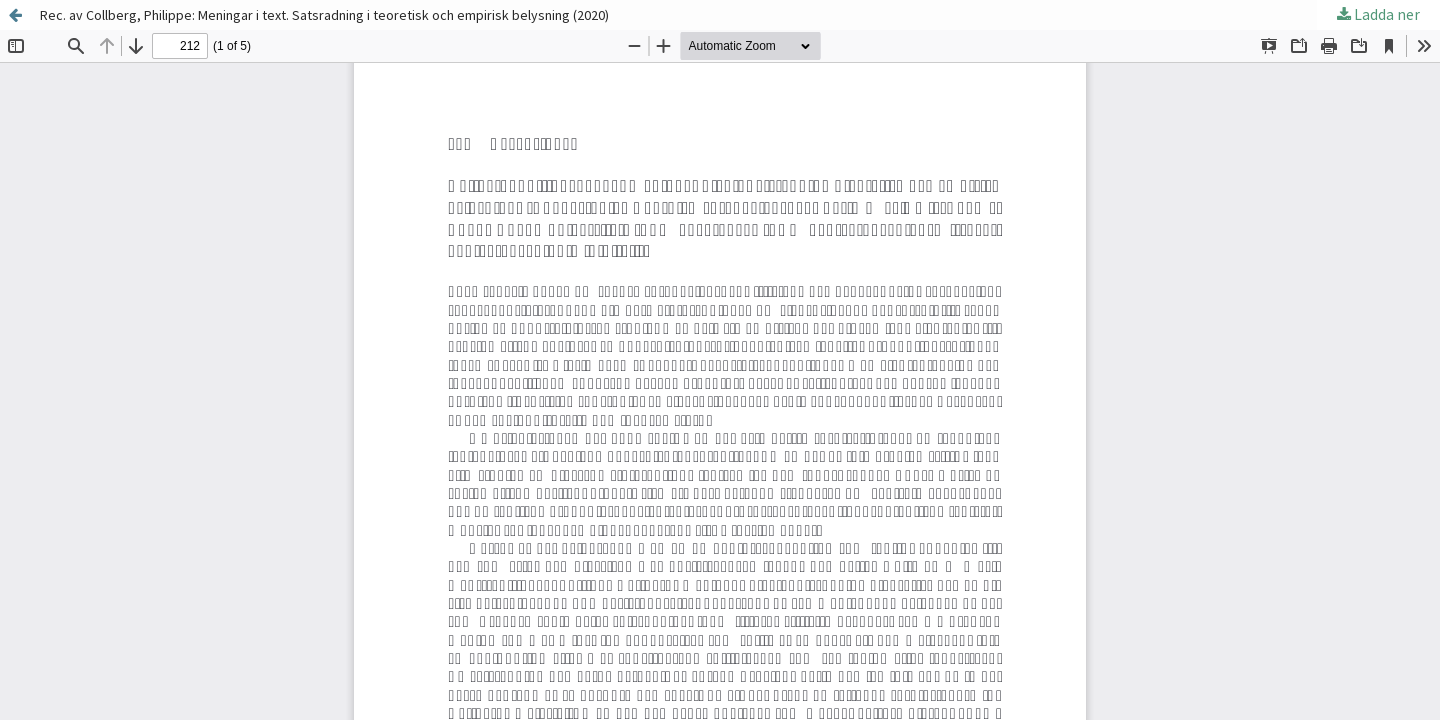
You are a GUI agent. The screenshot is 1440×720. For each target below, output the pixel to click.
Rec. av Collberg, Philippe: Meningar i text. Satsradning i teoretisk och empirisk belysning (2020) (324, 15)
